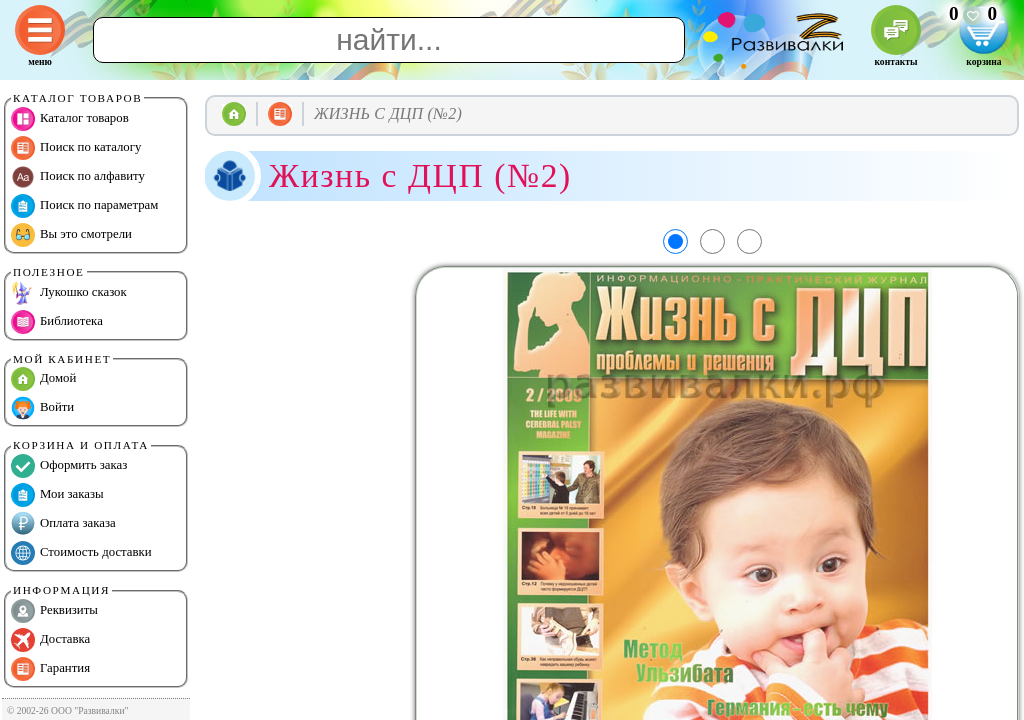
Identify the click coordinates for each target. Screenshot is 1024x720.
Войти (42, 408)
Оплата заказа (63, 524)
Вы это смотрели (71, 235)
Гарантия (50, 669)
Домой (43, 379)
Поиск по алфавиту (78, 177)
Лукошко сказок (69, 293)
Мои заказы (57, 495)
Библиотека (57, 322)
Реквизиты (54, 611)
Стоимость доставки (81, 553)
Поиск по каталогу (76, 148)
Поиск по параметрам (84, 206)
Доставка (50, 640)
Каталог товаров (70, 119)
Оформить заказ (69, 466)
